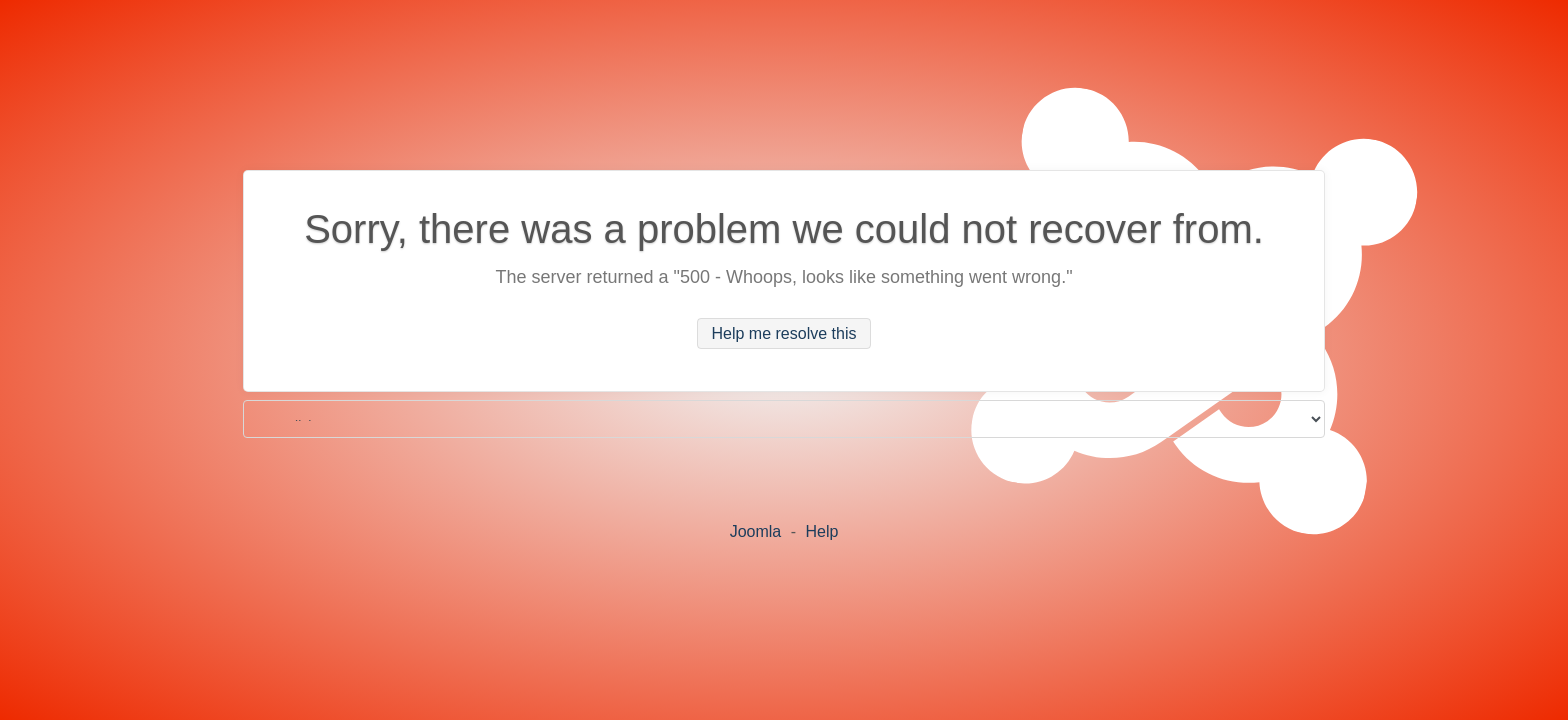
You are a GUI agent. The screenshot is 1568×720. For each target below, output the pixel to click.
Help (821, 531)
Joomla (756, 531)
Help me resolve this (784, 333)
